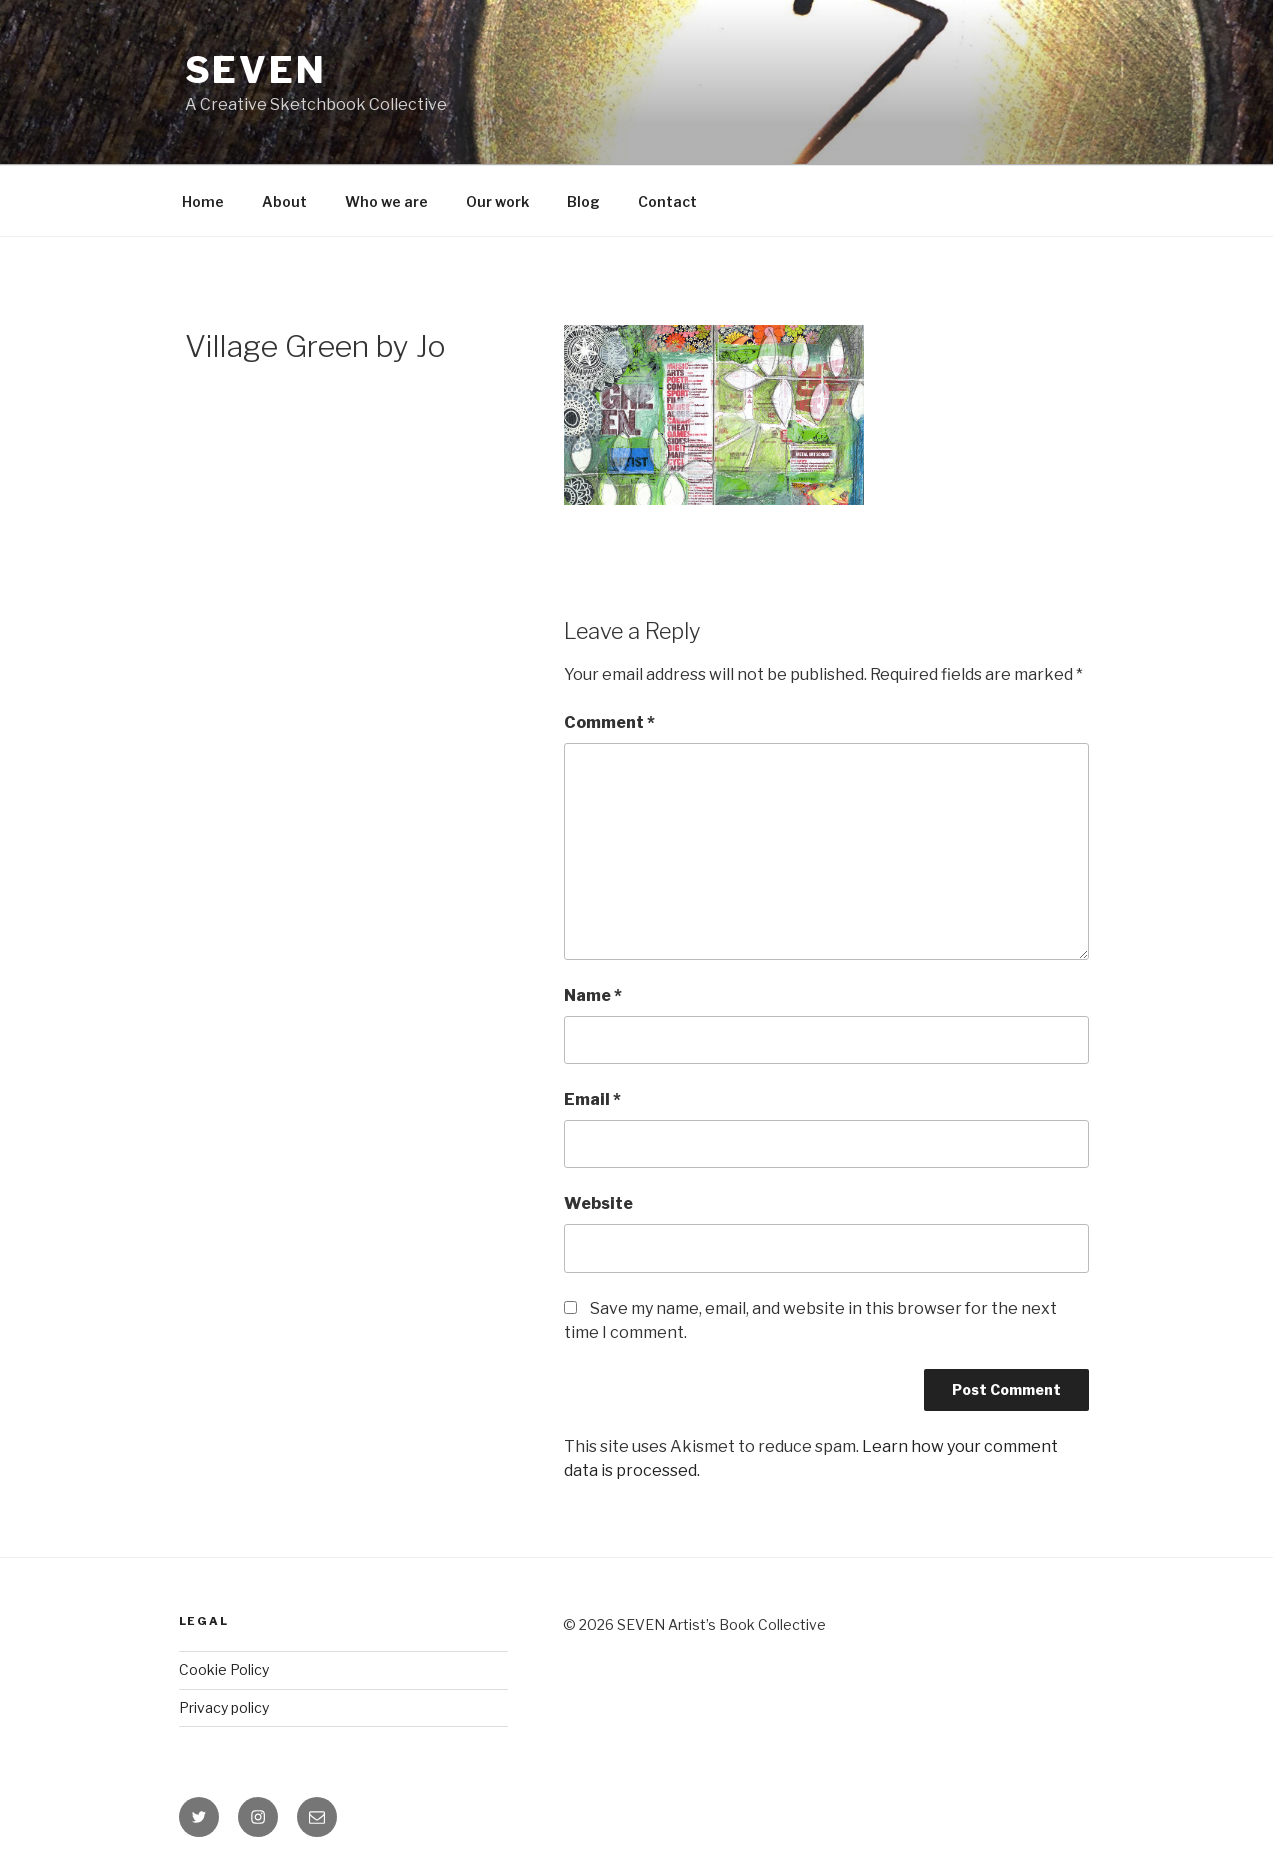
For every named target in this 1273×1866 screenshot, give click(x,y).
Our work (497, 201)
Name (593, 995)
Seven (256, 70)
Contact (667, 201)
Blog (583, 201)
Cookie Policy (224, 1669)
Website (598, 1203)
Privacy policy (224, 1707)
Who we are (386, 201)
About (284, 201)
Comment (609, 722)
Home (203, 201)
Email (592, 1099)
